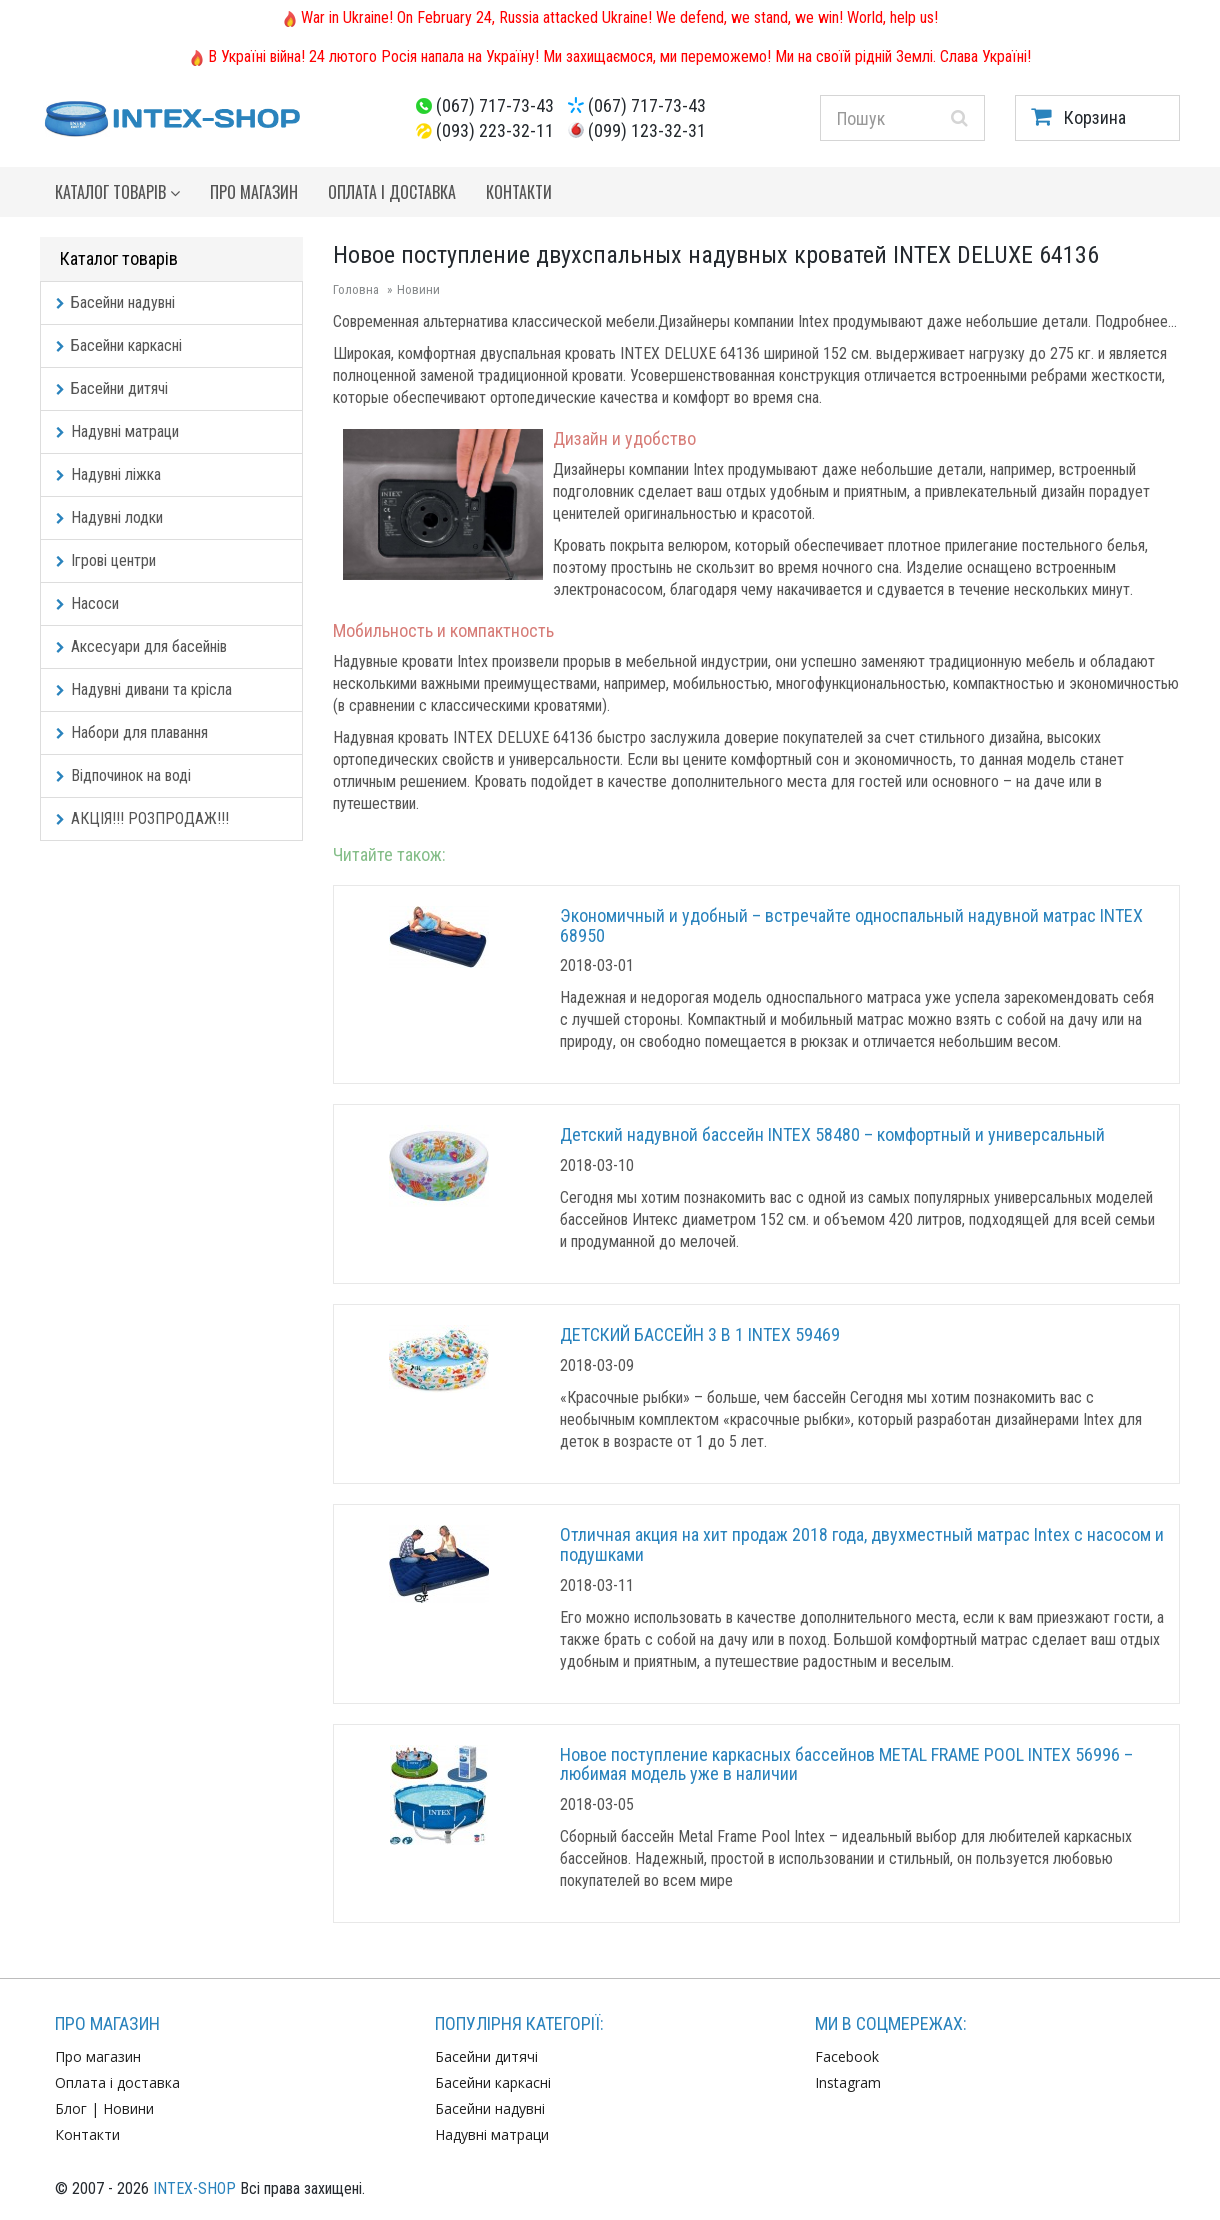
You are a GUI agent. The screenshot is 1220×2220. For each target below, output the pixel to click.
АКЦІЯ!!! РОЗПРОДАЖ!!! (142, 818)
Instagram (848, 2082)
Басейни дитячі (112, 388)
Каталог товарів (117, 192)
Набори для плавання (132, 732)
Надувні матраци (117, 431)
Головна (356, 289)
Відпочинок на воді (123, 775)
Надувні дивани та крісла (144, 689)
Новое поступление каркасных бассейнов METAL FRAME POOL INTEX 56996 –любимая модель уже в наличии (846, 1764)
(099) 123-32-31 (647, 130)
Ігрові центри (106, 560)
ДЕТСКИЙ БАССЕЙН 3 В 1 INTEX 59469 (700, 1334)
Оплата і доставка (392, 192)
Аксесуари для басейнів (141, 646)
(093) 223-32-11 (495, 130)
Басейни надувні (115, 302)
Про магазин (254, 192)
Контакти (519, 192)
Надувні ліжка (108, 474)
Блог (71, 2108)
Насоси (87, 603)
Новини (418, 289)
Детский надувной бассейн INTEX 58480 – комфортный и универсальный (832, 1134)
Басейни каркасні (119, 345)
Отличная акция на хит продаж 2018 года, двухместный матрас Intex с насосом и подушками (862, 1544)
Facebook (847, 2056)
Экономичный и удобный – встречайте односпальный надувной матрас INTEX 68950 (851, 925)
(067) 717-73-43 (495, 105)
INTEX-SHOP (194, 2188)
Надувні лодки (109, 517)
